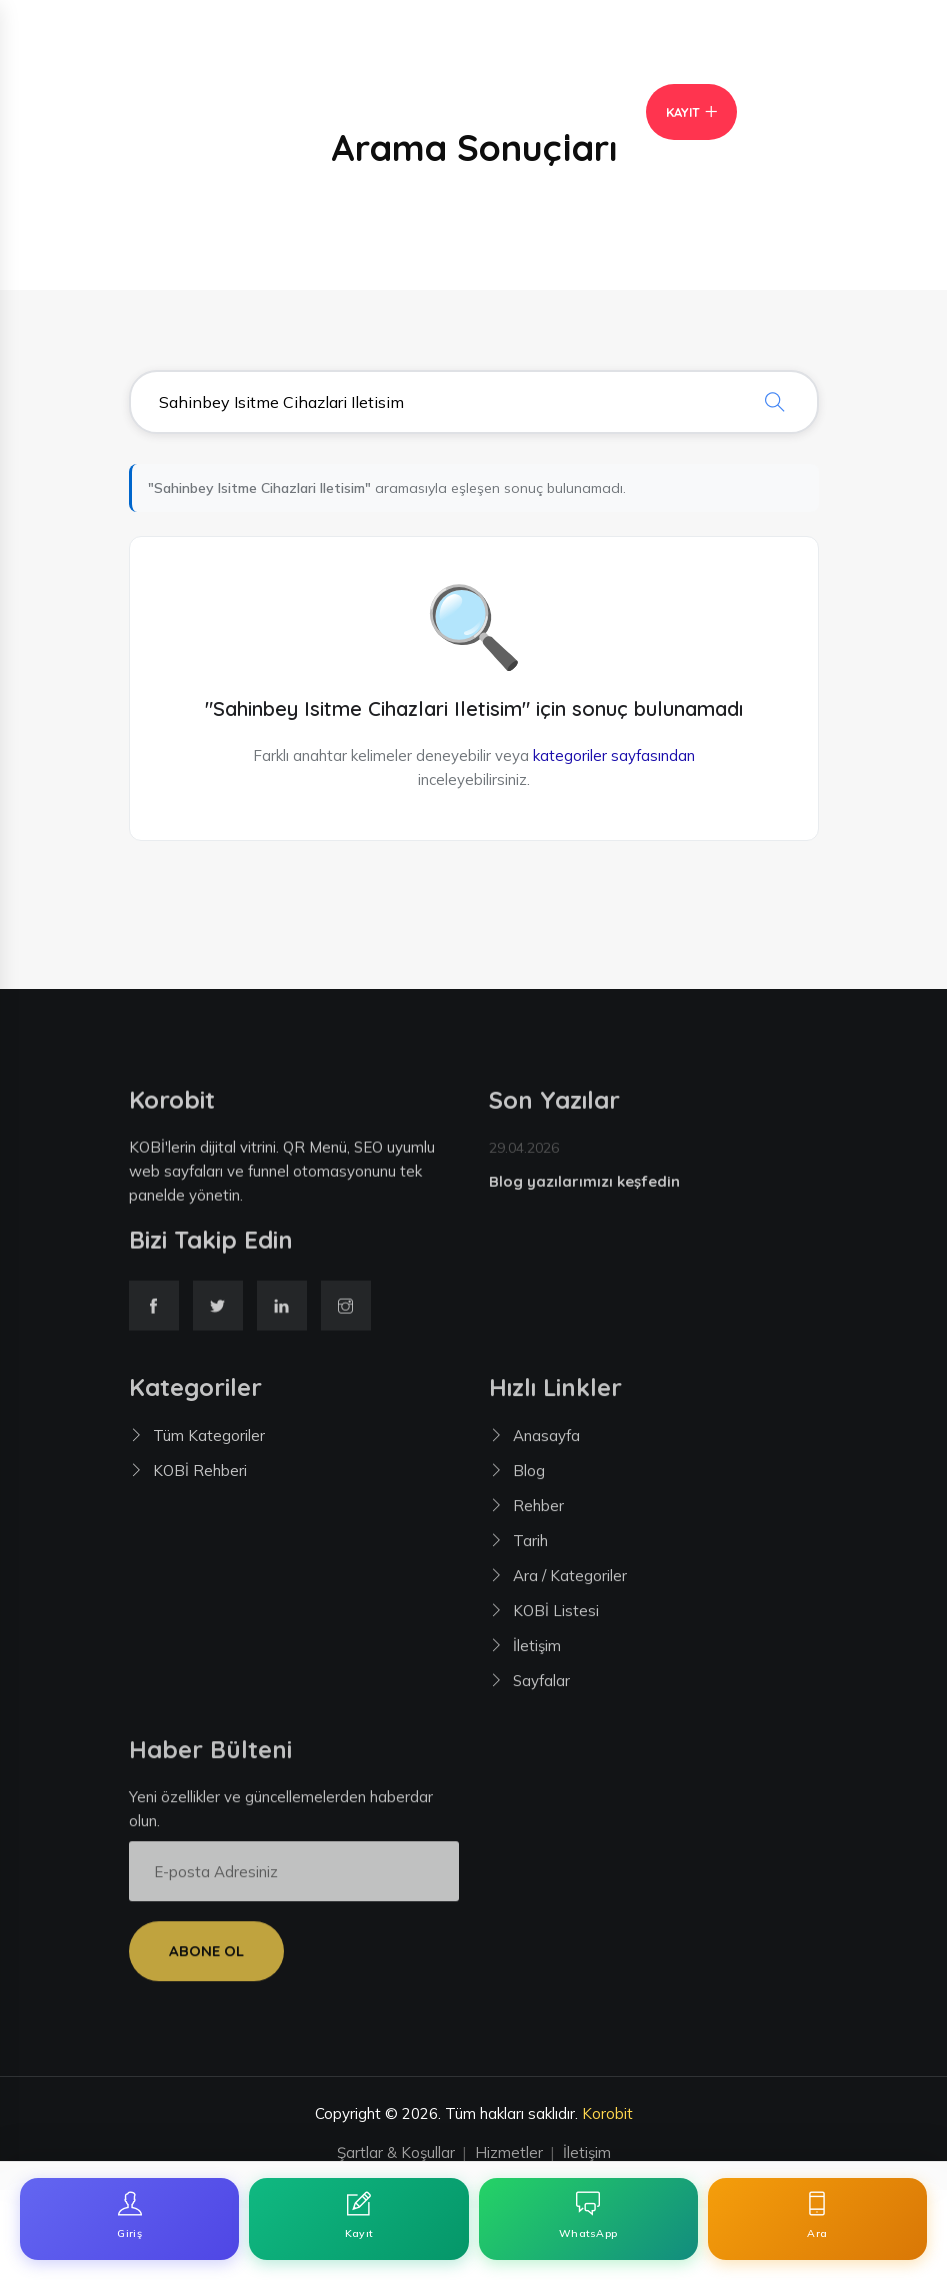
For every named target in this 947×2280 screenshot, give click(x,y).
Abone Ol (206, 1957)
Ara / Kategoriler (570, 1582)
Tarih (530, 1547)
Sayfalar (541, 1687)
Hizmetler (509, 2152)
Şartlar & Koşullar (396, 2152)
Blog (529, 1477)
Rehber (538, 1512)
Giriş (553, 112)
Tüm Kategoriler (209, 1442)
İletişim (537, 1652)
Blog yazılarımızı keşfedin (584, 1187)
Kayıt (683, 112)
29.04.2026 (524, 1154)
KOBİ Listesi (556, 1617)
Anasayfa (546, 1442)
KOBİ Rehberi (200, 1477)
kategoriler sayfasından (614, 755)
